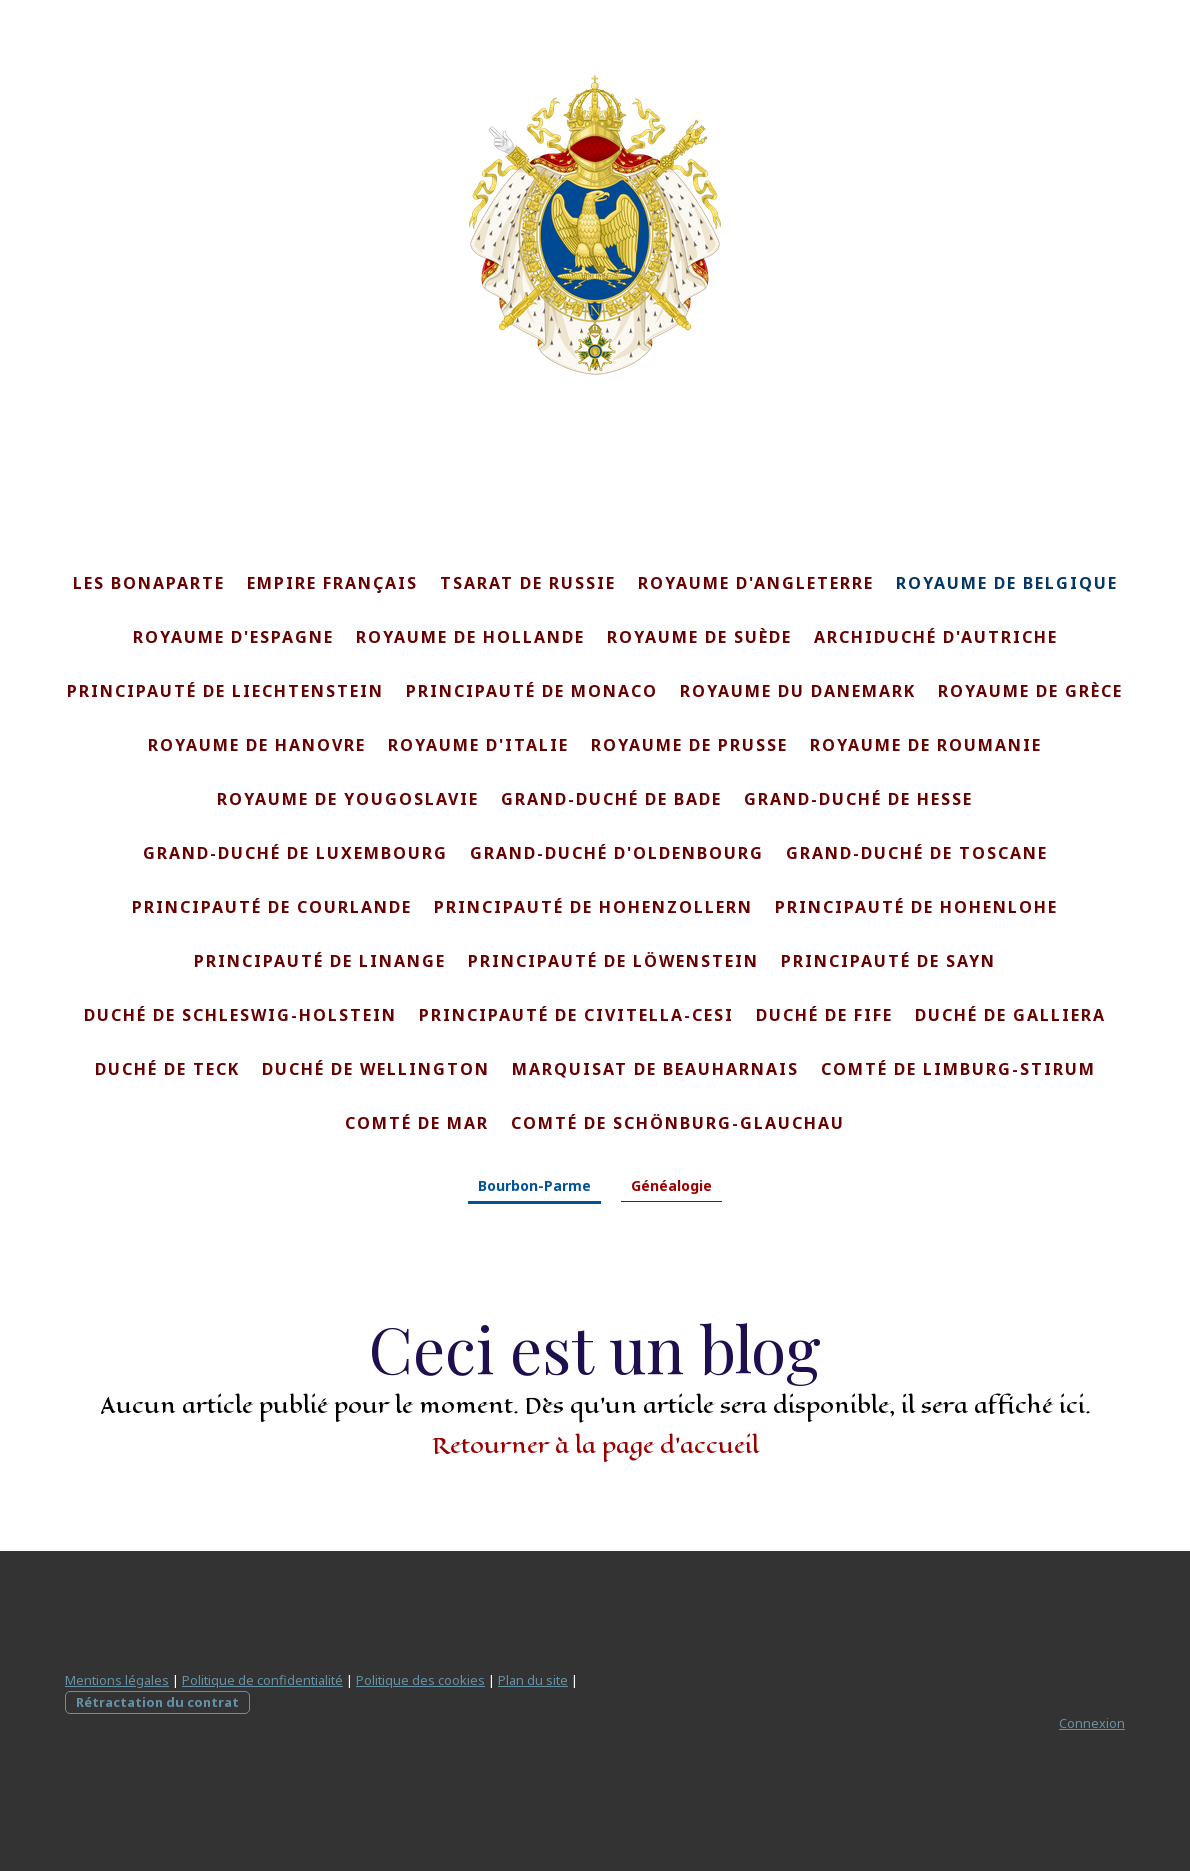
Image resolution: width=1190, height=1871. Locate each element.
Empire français (332, 583)
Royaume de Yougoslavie (348, 799)
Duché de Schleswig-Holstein (240, 1015)
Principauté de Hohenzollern (593, 907)
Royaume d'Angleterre (756, 583)
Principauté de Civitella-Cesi (576, 1015)
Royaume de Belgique (1007, 583)
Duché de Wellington (376, 1069)
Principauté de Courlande (272, 907)
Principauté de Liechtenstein (225, 691)
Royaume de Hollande (470, 637)
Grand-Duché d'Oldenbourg (617, 853)
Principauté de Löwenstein (613, 961)
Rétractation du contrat (157, 1702)
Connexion (1092, 1723)
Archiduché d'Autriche (936, 637)
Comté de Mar (417, 1123)
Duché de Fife (824, 1015)
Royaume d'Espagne (233, 637)
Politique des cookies (420, 1680)
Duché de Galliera (1010, 1015)
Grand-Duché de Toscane (917, 853)
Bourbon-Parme (534, 1185)
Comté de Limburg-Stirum (958, 1069)
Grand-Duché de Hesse (858, 799)
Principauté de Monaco (532, 691)
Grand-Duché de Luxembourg (295, 853)
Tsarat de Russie (528, 583)
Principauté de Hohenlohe (916, 907)
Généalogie (671, 1185)
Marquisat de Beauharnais (655, 1069)
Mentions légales (117, 1680)
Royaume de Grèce (1030, 691)
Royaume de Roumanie (926, 745)
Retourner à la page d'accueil (595, 1445)
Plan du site (533, 1680)
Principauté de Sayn (888, 961)
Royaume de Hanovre (257, 745)
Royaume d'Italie (478, 745)
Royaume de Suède (699, 637)
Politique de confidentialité (262, 1680)
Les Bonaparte (149, 583)
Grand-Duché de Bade (611, 799)
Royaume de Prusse (689, 745)
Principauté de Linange (320, 961)
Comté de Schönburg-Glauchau (678, 1123)
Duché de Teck (167, 1069)
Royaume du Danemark (798, 691)
